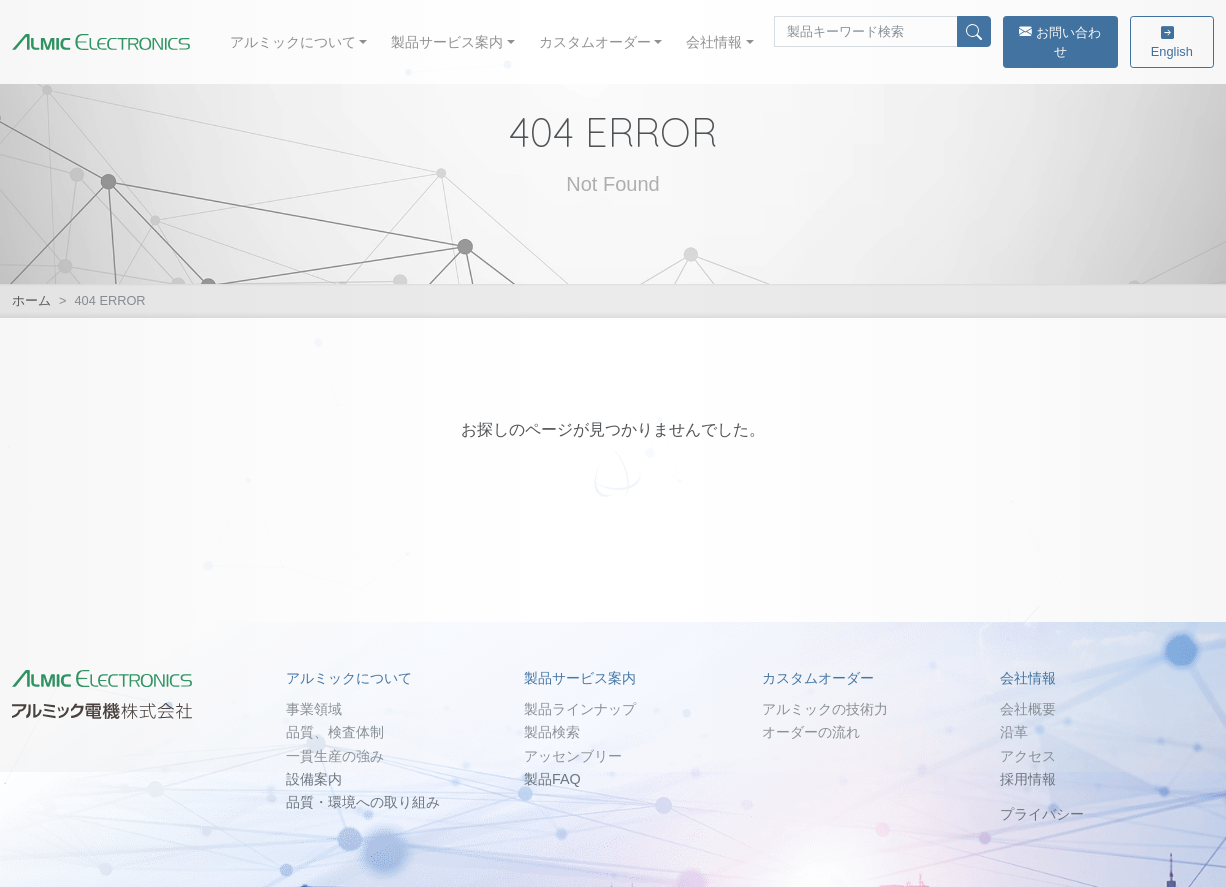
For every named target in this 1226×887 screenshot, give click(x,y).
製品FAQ (552, 779)
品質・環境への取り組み (363, 802)
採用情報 (1028, 779)
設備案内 (314, 779)
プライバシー (1042, 814)
